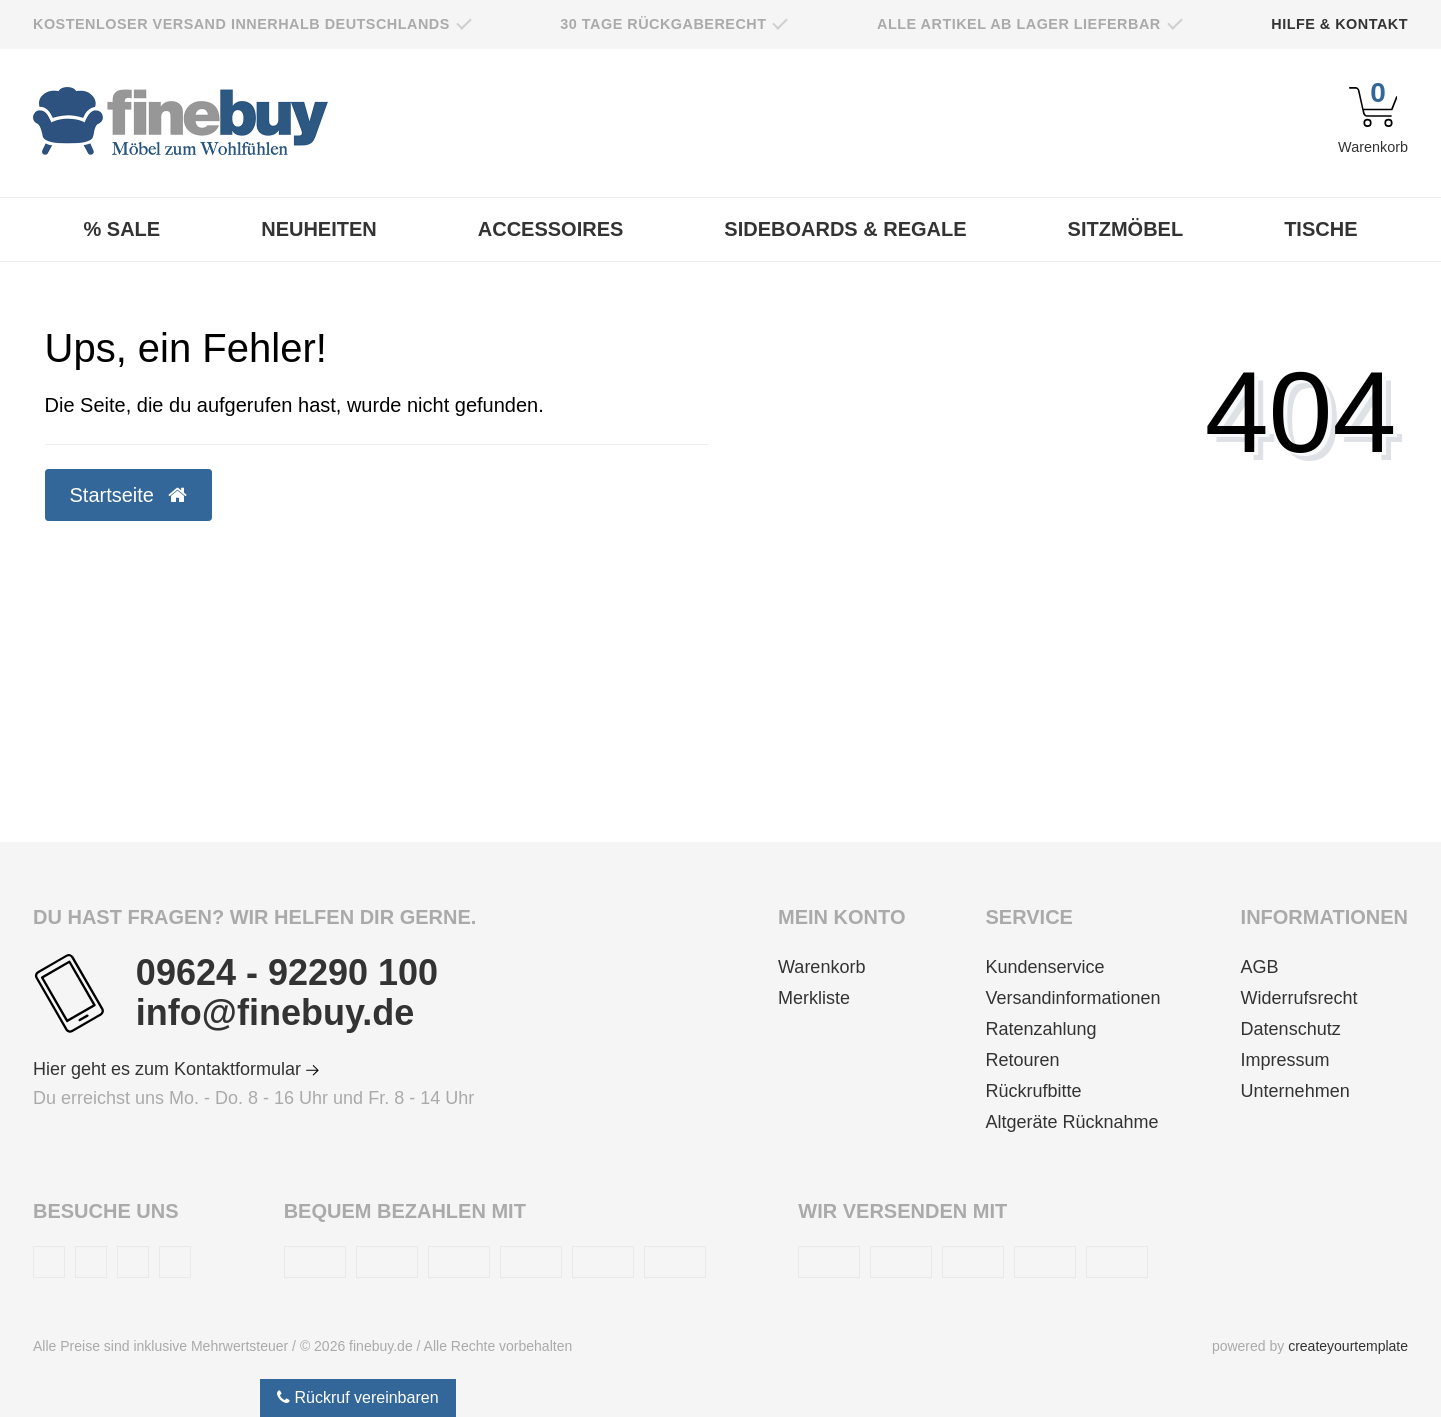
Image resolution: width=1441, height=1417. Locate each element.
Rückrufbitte (1033, 1091)
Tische (1320, 229)
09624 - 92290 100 (287, 973)
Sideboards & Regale (845, 229)
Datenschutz (1291, 1029)
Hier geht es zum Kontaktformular (176, 1069)
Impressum (1285, 1060)
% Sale (122, 229)
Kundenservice (1044, 967)
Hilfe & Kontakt (1339, 24)
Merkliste (814, 998)
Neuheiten (319, 229)
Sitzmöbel (1126, 229)
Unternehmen (1295, 1091)
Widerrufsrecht (1299, 998)
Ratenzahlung (1040, 1029)
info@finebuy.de (275, 1013)
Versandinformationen (1072, 998)
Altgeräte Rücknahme (1071, 1122)
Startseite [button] (128, 495)
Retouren (1022, 1060)
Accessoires (551, 229)
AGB (1260, 967)
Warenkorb (821, 967)
